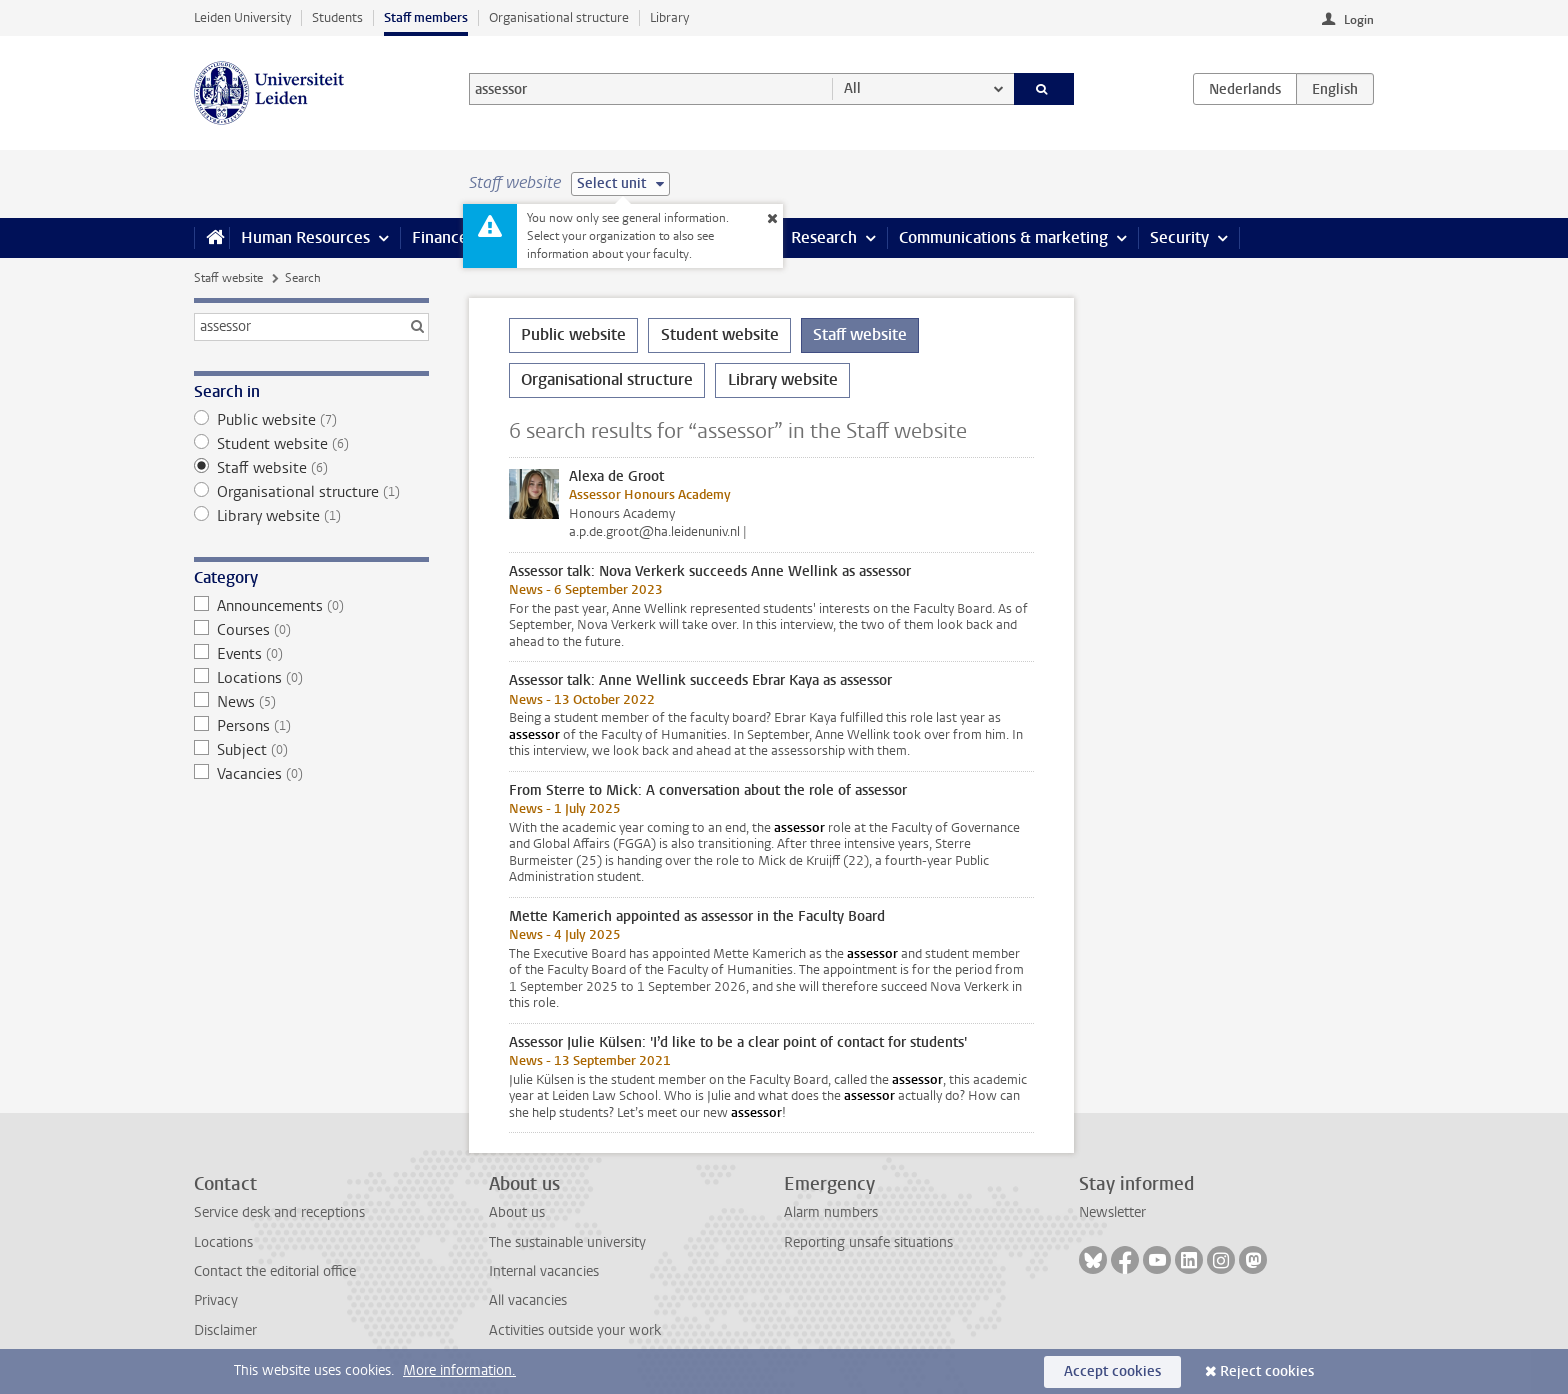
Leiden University (242, 17)
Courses (311, 630)
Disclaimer (225, 1330)
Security (1179, 237)
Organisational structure (559, 17)
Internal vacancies (544, 1271)
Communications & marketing (1003, 237)
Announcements (311, 606)
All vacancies (528, 1300)
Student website (311, 444)
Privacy (216, 1300)
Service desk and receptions (279, 1212)
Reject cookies (1267, 1371)
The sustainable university (567, 1242)
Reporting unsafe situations (868, 1242)
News (311, 702)
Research (824, 237)
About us (517, 1212)
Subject (311, 750)
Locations (311, 678)
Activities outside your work (575, 1330)
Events (311, 654)
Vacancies (311, 774)
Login (1359, 20)
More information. (459, 1370)
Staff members (426, 17)
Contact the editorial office (275, 1271)
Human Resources (305, 237)
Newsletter (1112, 1212)
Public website (311, 420)
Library (669, 17)
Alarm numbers (831, 1212)
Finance (440, 237)
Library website (311, 516)
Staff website (228, 278)
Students (337, 17)
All (852, 88)
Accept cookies (1112, 1371)
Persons (311, 726)
